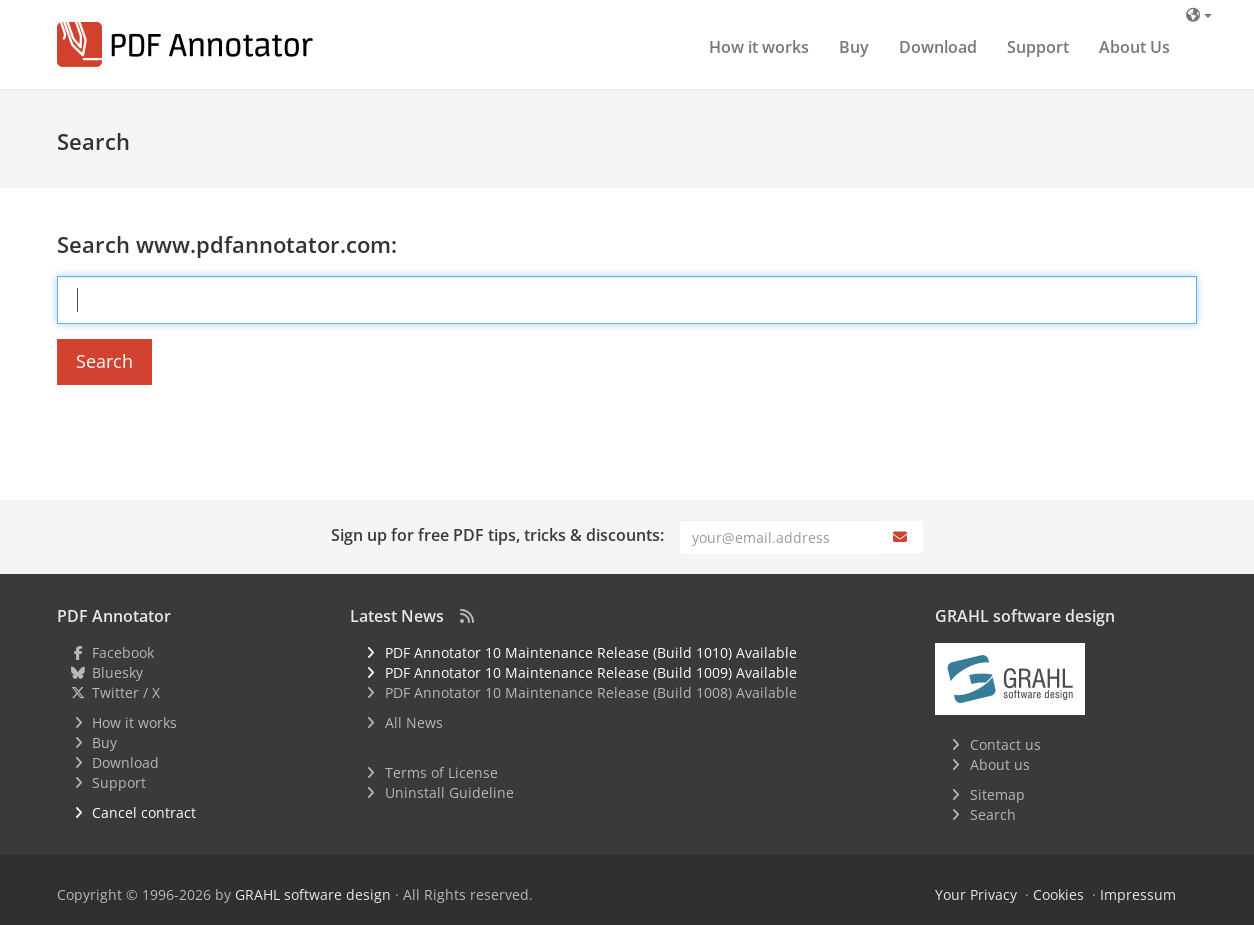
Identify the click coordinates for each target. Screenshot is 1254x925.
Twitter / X (126, 692)
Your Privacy (976, 894)
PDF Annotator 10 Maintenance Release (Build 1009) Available (591, 672)
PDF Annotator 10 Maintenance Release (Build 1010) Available (591, 652)
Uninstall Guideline (449, 792)
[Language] (1199, 14)
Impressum (1138, 894)
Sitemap (997, 794)
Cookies (1058, 894)
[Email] (780, 537)
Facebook (123, 652)
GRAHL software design (313, 894)
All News (414, 722)
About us (1000, 764)
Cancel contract (144, 812)
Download (938, 47)
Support (1038, 47)
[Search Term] (627, 300)
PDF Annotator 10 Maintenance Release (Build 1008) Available (591, 692)
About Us (1134, 47)
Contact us (1005, 744)
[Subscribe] (902, 537)
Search (104, 361)
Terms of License (441, 772)
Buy (854, 47)
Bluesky (117, 672)
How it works (759, 47)
